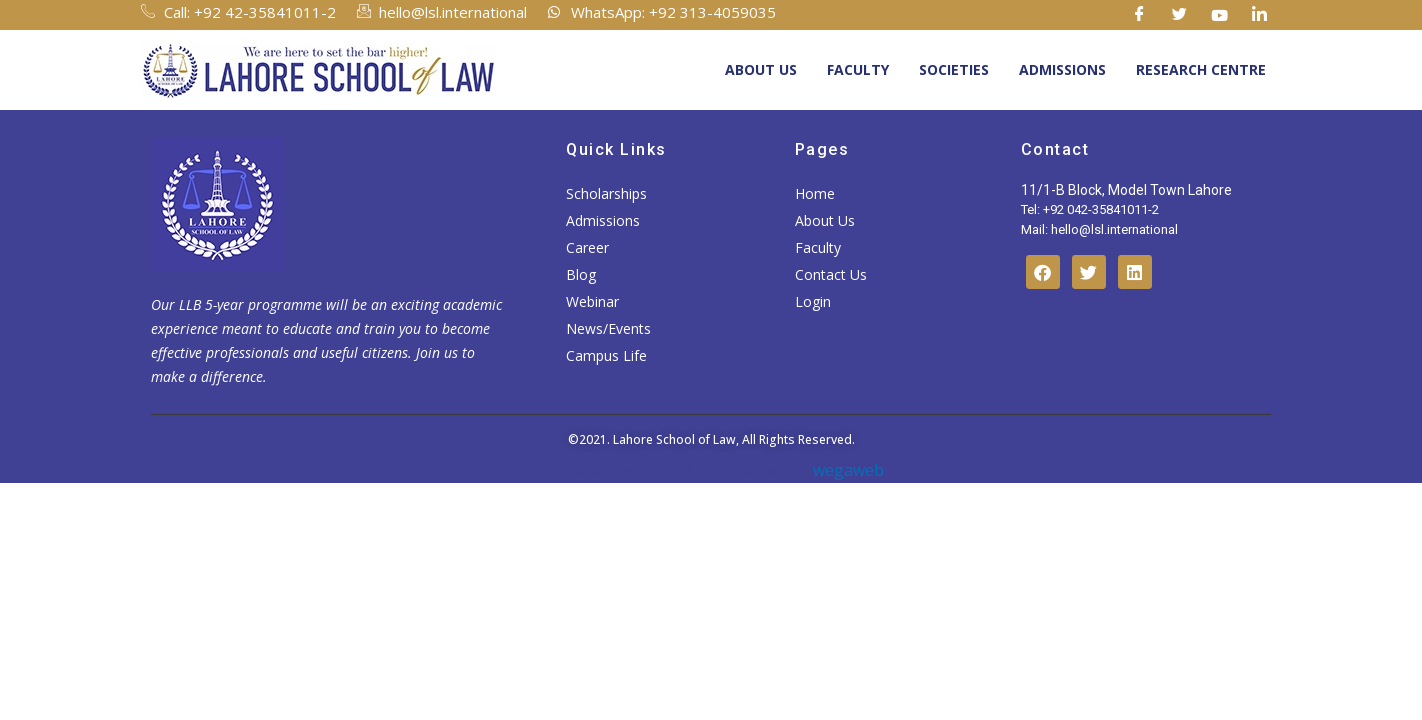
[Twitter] (1180, 15)
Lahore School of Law (674, 439)
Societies (954, 69)
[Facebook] (1140, 15)
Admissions (1062, 69)
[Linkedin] (1260, 15)
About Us (761, 69)
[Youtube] (1220, 15)
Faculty (858, 69)
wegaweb (846, 470)
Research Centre (1201, 69)
